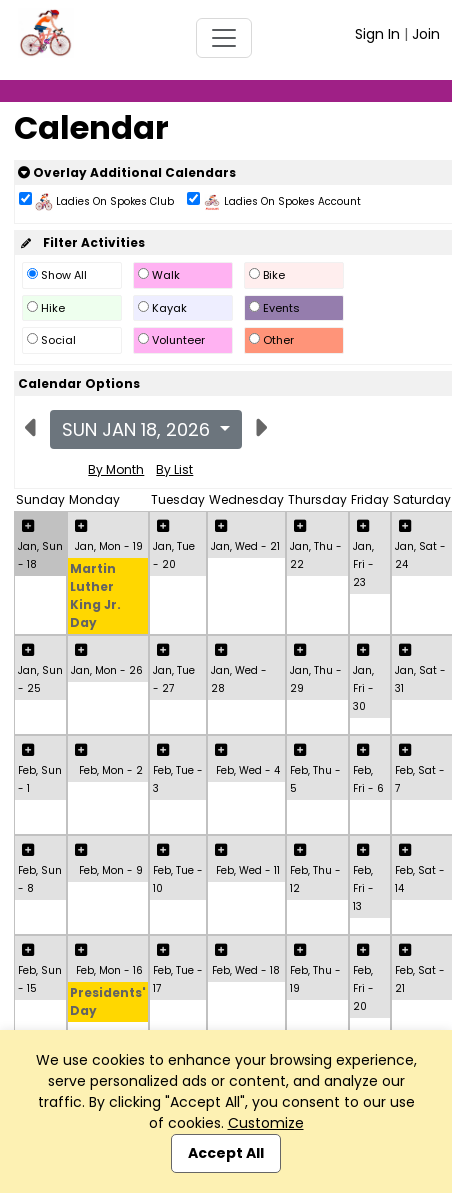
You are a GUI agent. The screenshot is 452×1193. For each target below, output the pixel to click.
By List (174, 469)
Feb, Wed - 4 (248, 770)
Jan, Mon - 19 (109, 546)
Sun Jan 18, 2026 (138, 429)
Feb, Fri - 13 (363, 888)
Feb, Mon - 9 (111, 870)
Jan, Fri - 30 (363, 688)
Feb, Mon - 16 (109, 970)
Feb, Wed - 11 (248, 870)
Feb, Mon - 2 (111, 770)
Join (426, 34)
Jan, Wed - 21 (245, 546)
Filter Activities (81, 242)
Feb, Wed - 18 (246, 970)
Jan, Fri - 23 (363, 564)
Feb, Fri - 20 (363, 988)
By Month (116, 469)
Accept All (226, 1153)
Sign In (377, 34)
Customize (266, 1123)
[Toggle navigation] (224, 38)
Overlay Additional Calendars (127, 172)
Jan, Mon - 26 (107, 670)
